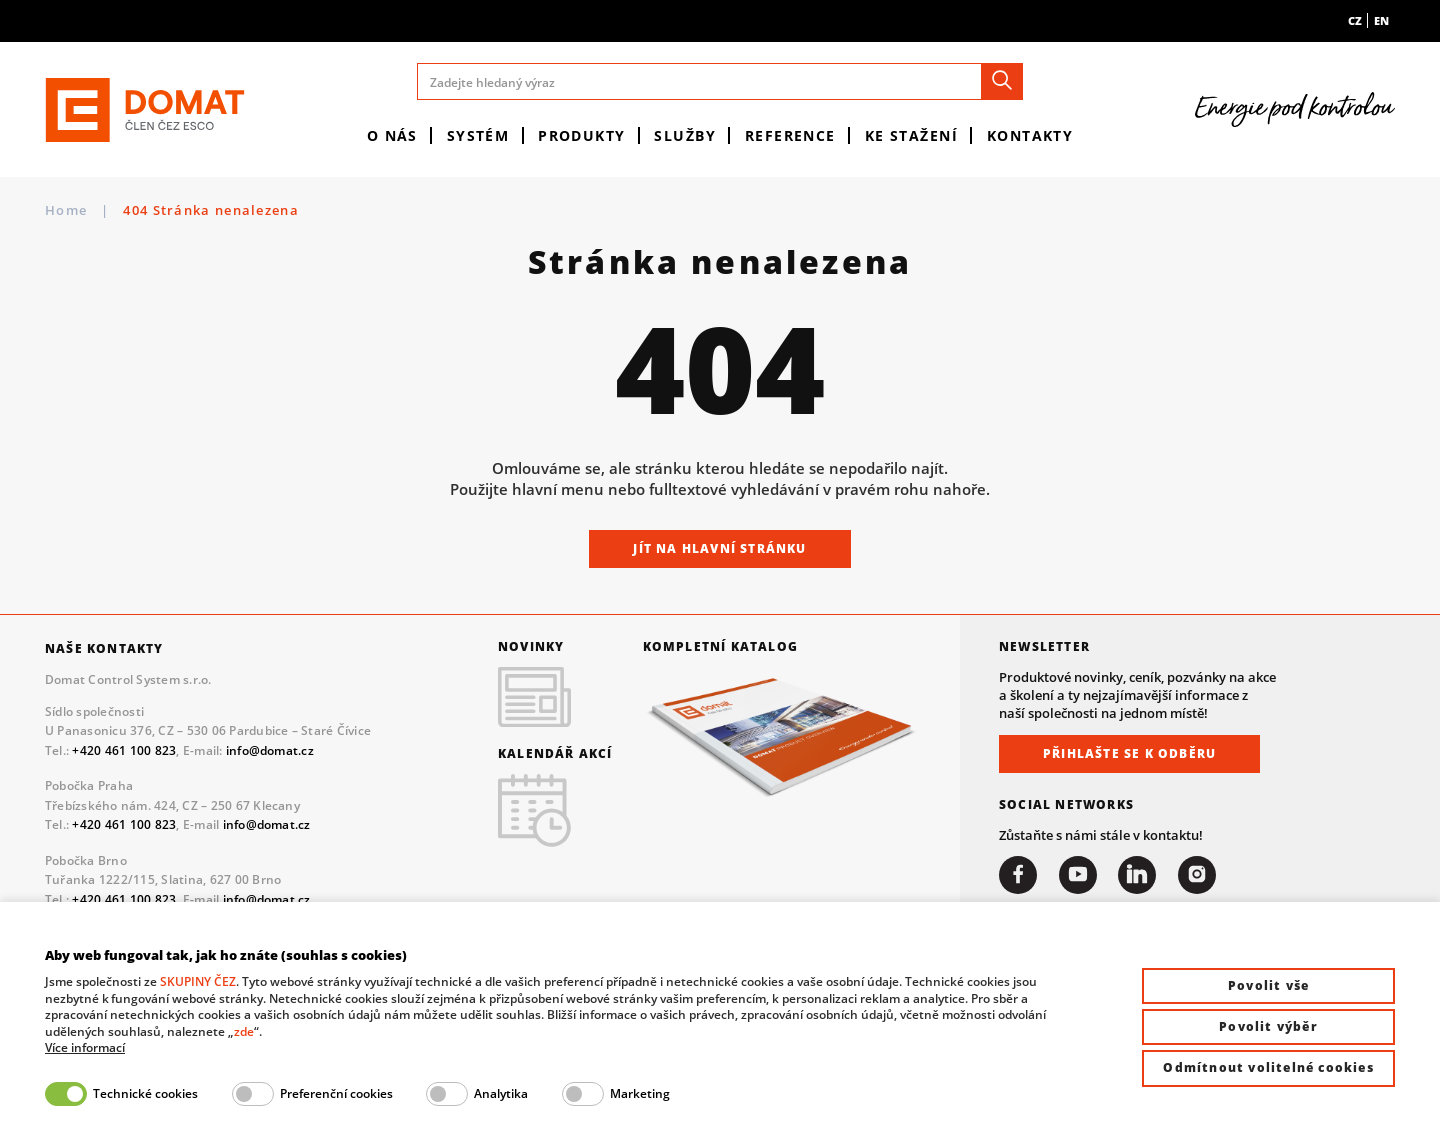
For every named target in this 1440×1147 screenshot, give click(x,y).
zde (244, 1031)
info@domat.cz (270, 750)
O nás (392, 135)
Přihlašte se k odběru (1129, 753)
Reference (790, 135)
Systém (478, 135)
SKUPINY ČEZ (198, 981)
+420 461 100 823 (124, 750)
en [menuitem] (1381, 20)
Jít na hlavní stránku (719, 548)
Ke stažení (911, 135)
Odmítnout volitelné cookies (1268, 1067)
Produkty (582, 135)
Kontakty (1030, 135)
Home (66, 210)
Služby (685, 135)
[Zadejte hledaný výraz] (720, 81)
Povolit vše (1268, 985)
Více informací (85, 1048)
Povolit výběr (1268, 1026)
